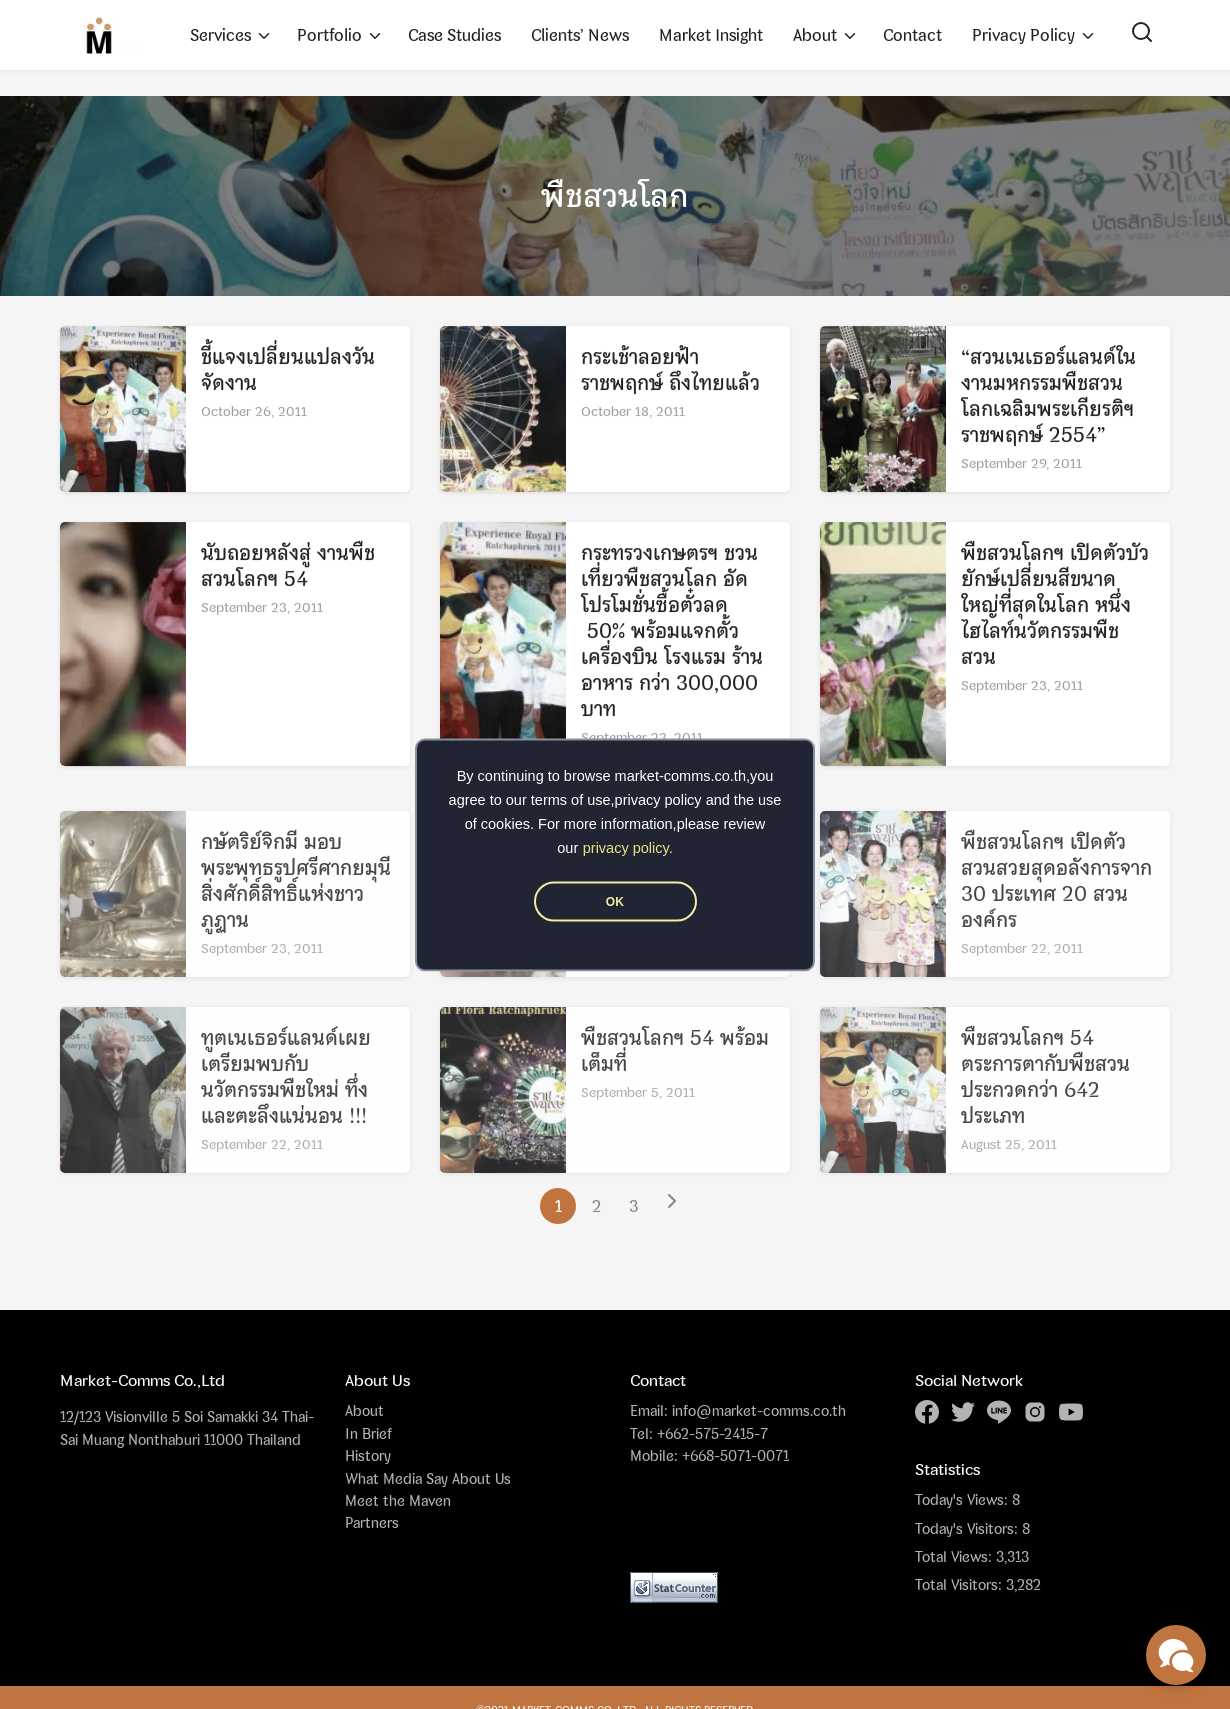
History (368, 1455)
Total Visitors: (960, 1585)
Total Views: (955, 1557)
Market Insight (711, 35)
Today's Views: (963, 1500)
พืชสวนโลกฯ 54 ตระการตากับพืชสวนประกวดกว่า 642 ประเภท (1045, 1104)
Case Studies (454, 35)
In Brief (368, 1433)
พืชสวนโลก (615, 195)
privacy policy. (628, 847)
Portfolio (329, 35)
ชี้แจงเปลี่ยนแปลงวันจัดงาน (288, 372)
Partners (372, 1522)
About (815, 35)
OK (615, 901)
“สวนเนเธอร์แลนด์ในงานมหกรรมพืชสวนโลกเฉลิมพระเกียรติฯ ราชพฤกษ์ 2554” (1048, 398)
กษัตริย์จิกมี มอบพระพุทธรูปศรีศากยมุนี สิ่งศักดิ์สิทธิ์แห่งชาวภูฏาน (296, 908)
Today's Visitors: (968, 1529)
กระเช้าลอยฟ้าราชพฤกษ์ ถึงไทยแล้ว (670, 372)
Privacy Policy (1023, 35)
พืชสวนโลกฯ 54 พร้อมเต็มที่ (675, 1078)
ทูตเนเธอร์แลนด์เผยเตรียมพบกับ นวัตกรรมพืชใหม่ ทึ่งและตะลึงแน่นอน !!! (286, 1104)
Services (220, 35)
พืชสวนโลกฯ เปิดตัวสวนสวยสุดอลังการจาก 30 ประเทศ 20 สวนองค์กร (1056, 908)
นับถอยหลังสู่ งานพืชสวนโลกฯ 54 (288, 568)
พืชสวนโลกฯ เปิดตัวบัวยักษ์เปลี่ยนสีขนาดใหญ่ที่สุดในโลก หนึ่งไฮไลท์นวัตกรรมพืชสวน (1055, 607)
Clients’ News (580, 35)
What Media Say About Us (428, 1478)
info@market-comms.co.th (759, 1410)
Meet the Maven (398, 1500)
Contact (912, 35)
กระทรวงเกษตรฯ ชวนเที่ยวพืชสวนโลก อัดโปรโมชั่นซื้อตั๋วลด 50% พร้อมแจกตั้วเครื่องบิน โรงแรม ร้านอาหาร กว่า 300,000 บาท (672, 633)
